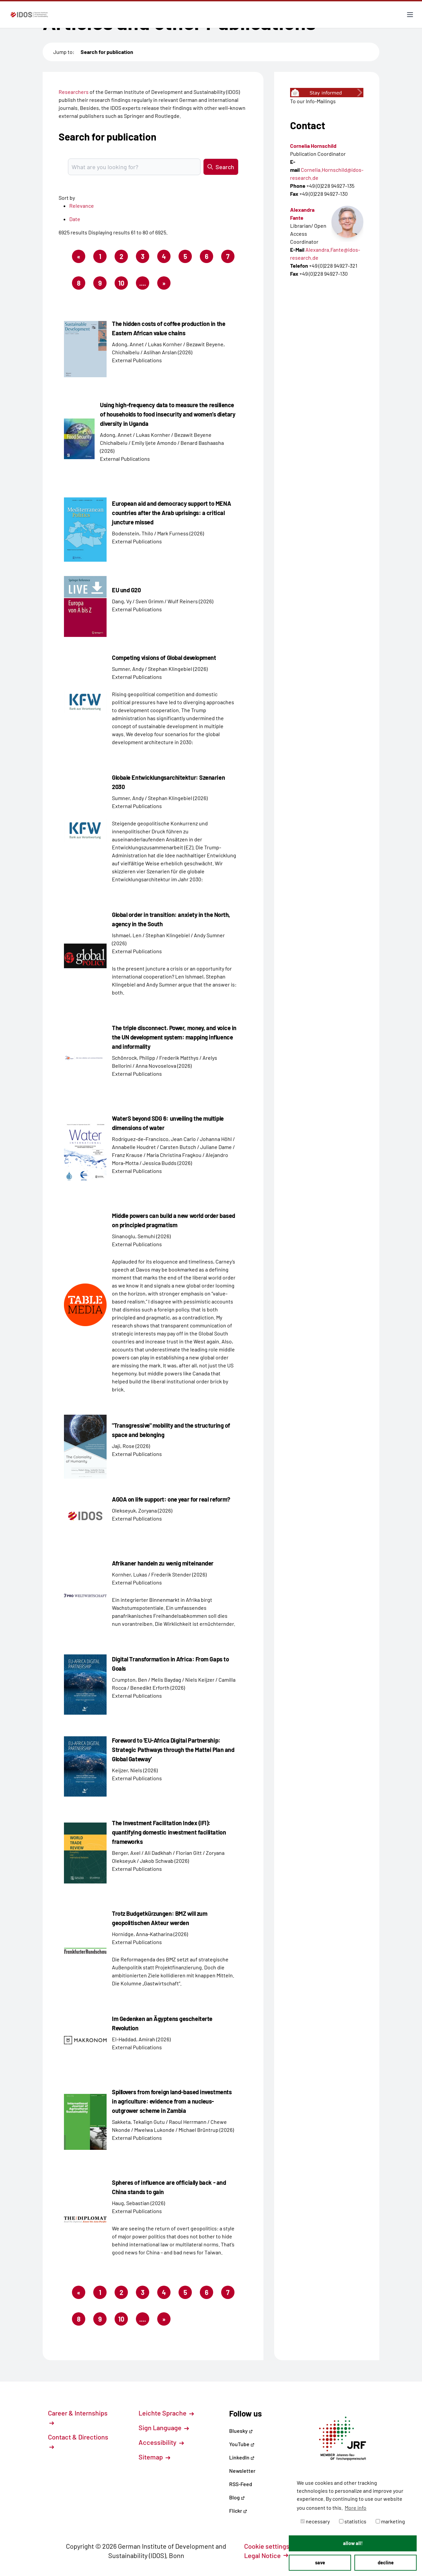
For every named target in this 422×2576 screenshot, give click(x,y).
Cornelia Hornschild (313, 146)
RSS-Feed (240, 2484)
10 (123, 284)
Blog (237, 2497)
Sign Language (164, 2428)
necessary (315, 2521)
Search (221, 166)
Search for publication (107, 52)
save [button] (320, 2562)
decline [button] (386, 2562)
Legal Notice (266, 2555)
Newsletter (242, 2470)
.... (142, 283)
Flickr (238, 2510)
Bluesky (241, 2431)
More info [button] (355, 2507)
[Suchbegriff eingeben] (134, 166)
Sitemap (154, 2457)
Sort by (67, 197)
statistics (352, 2521)
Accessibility (161, 2442)
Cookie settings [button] (270, 2546)
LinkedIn (241, 2457)
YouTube (241, 2444)
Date (74, 219)
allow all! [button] (353, 2543)
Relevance (81, 205)
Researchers (74, 92)
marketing (390, 2521)
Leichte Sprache (166, 2413)
